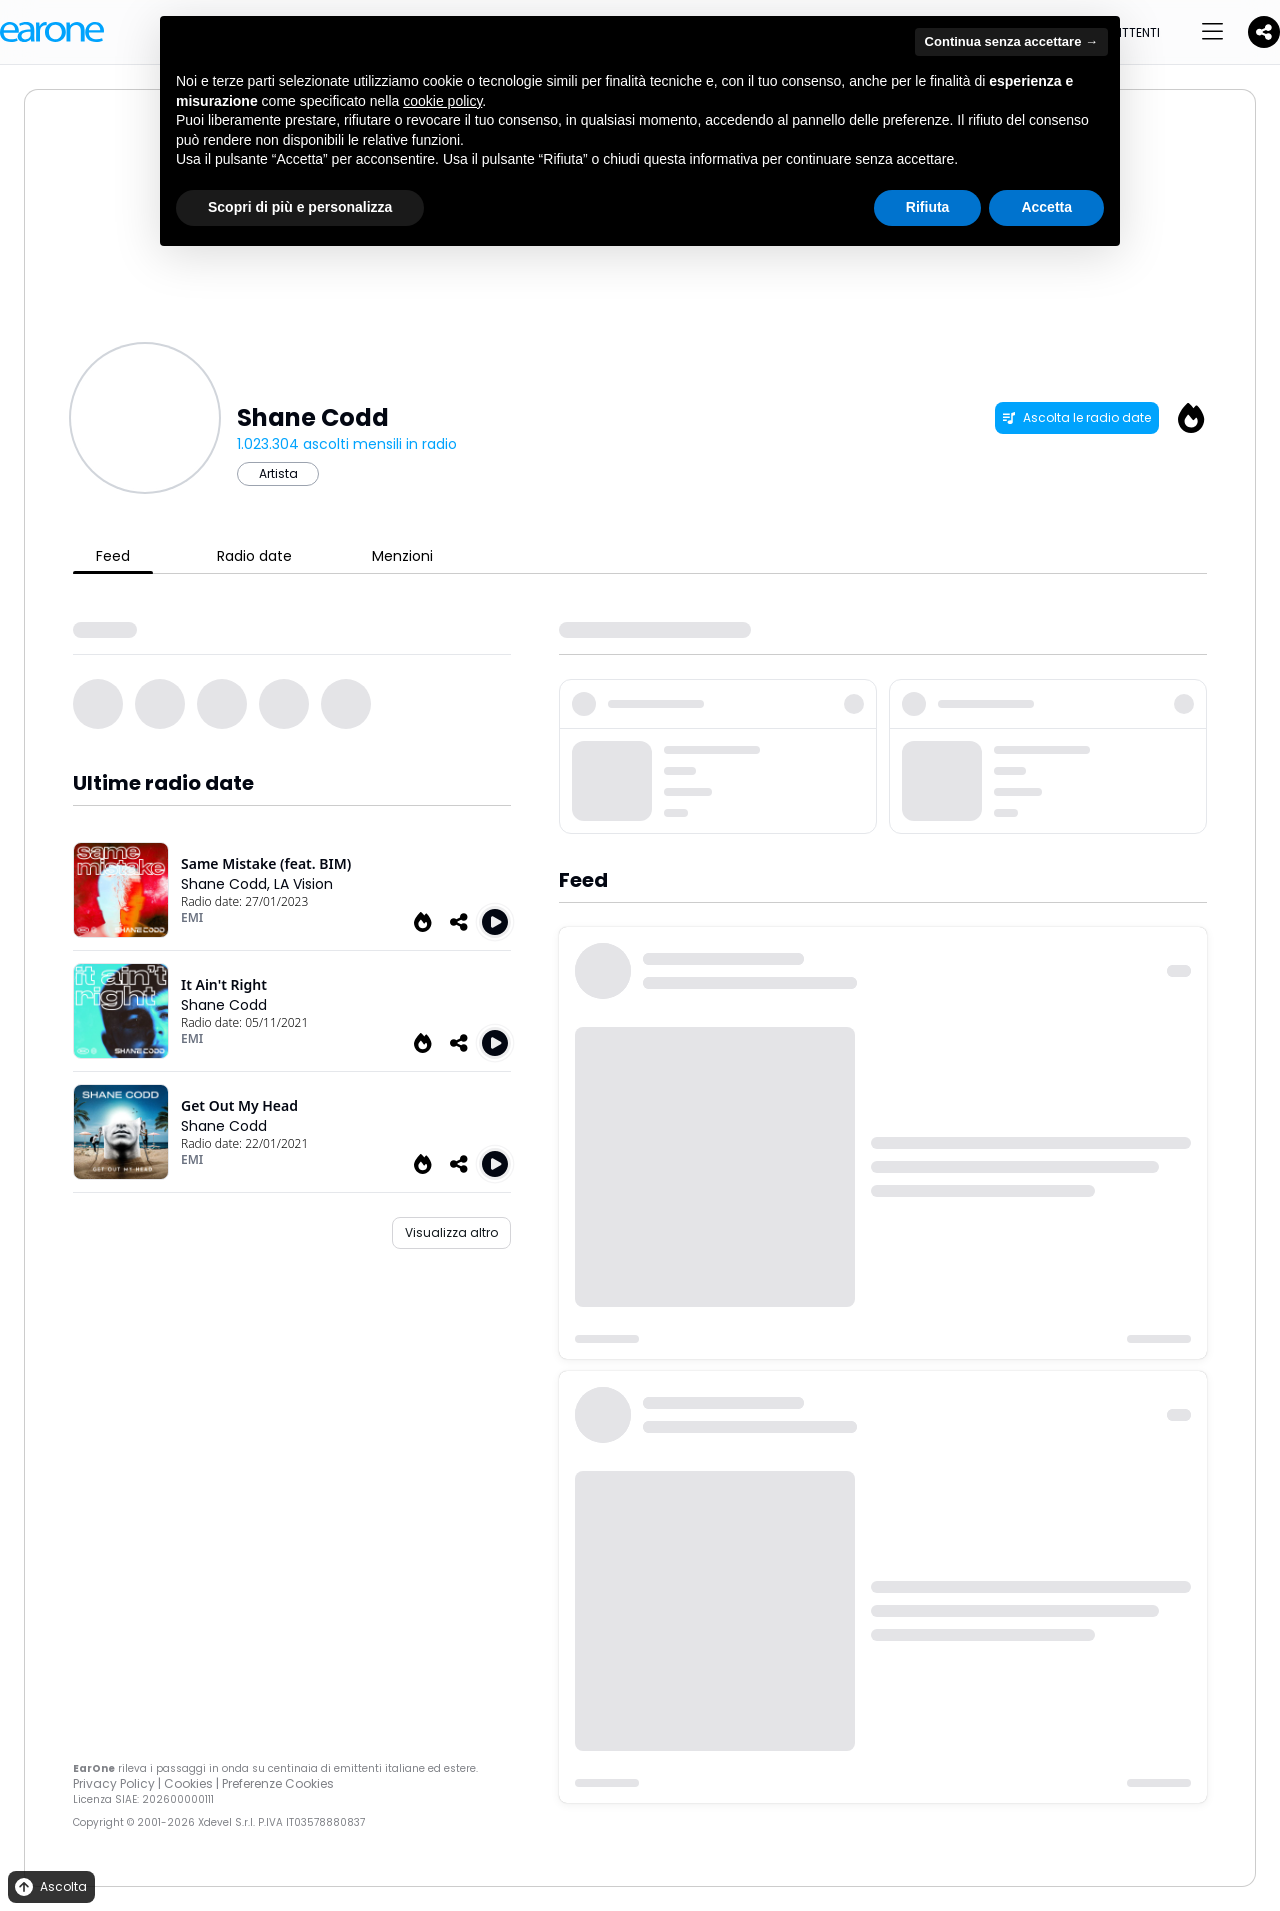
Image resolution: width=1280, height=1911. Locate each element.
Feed (113, 556)
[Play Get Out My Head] (495, 1164)
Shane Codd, (227, 884)
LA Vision (303, 884)
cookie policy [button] (442, 101)
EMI (192, 917)
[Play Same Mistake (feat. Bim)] (495, 922)
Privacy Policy (114, 1783)
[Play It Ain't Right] (495, 1043)
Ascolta (49, 1887)
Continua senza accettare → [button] (1011, 41)
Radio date (254, 556)
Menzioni (402, 556)
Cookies (188, 1783)
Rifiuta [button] (928, 207)
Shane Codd (224, 1005)
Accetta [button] (1046, 207)
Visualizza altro (451, 1232)
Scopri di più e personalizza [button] (300, 207)
